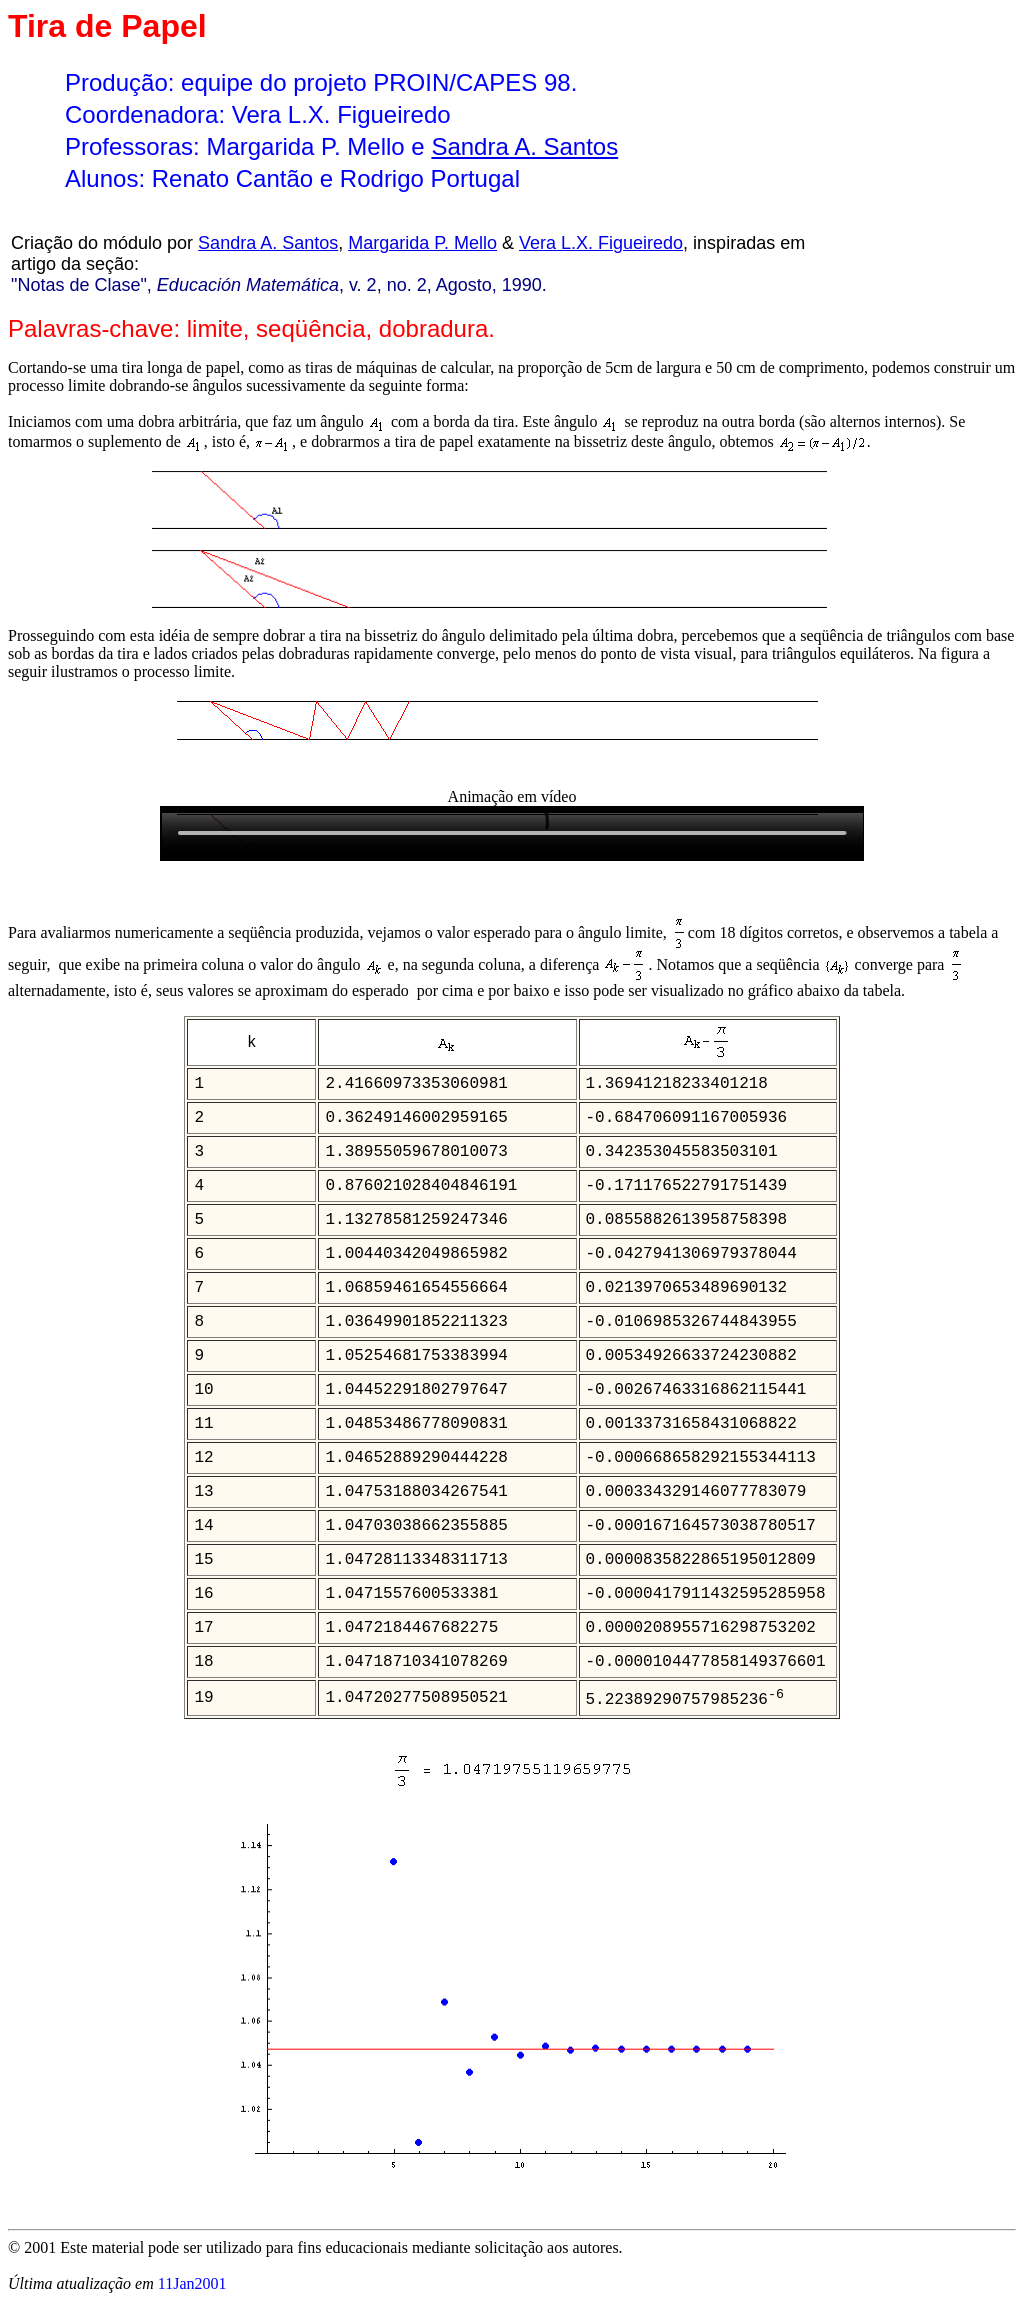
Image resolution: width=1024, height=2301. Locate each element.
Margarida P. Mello (422, 243)
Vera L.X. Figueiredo (601, 243)
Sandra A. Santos (524, 146)
